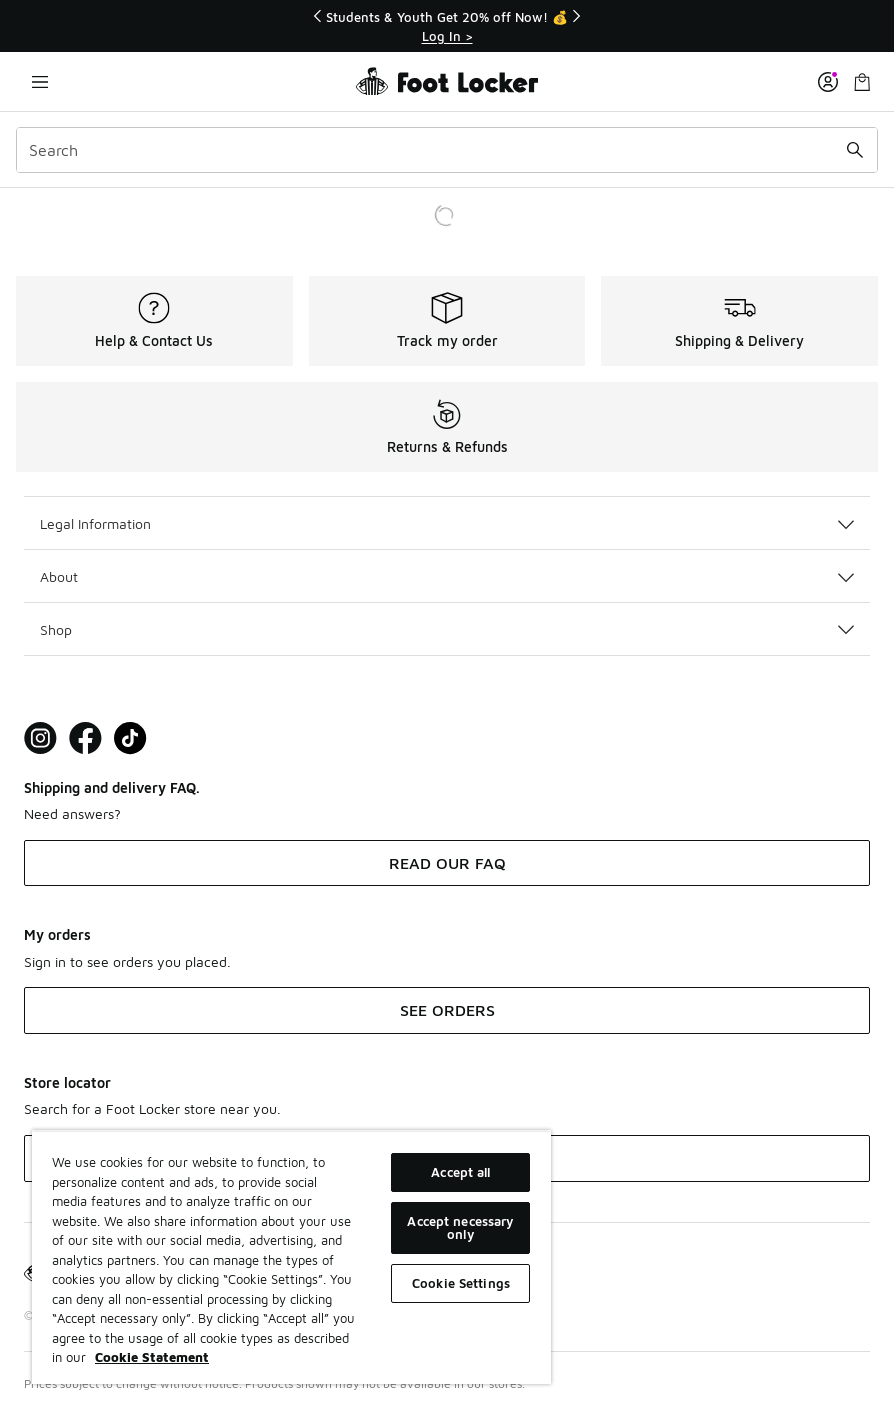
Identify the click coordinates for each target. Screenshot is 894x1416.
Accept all (460, 1172)
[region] (291, 1257)
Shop (447, 629)
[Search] (447, 150)
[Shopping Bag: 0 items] (862, 81)
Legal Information (447, 523)
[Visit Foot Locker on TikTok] (130, 738)
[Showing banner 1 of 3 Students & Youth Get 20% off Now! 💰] (447, 26)
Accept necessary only (460, 1227)
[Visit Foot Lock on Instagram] (40, 738)
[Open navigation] (40, 81)
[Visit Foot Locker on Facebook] (85, 738)
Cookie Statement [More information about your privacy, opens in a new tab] (152, 1357)
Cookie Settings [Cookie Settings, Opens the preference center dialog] (461, 1283)
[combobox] (447, 150)
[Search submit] (855, 150)
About (447, 576)
